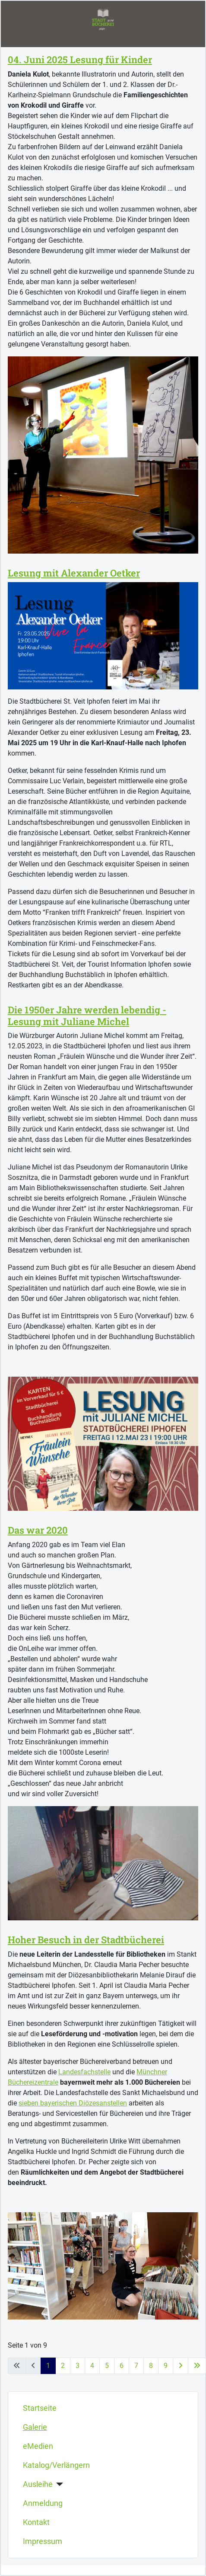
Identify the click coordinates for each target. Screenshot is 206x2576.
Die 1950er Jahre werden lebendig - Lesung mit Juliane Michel (87, 1015)
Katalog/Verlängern (56, 2465)
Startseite (40, 2408)
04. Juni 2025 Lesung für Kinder (80, 59)
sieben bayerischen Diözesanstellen (73, 2103)
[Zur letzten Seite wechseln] (197, 2366)
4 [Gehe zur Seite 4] (92, 2365)
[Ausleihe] (58, 2484)
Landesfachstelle (84, 2072)
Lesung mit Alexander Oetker (74, 573)
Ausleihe (38, 2484)
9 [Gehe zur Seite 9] (166, 2365)
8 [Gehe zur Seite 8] (151, 2365)
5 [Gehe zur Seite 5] (107, 2365)
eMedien (38, 2446)
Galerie (35, 2427)
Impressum (42, 2541)
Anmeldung (43, 2503)
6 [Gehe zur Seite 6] (122, 2365)
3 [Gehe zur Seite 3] (77, 2365)
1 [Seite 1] (48, 2365)
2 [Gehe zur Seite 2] (63, 2365)
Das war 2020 (38, 1530)
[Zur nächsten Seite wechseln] (180, 2366)
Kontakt (36, 2522)
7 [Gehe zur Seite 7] (136, 2365)
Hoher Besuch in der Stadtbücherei (86, 1939)
